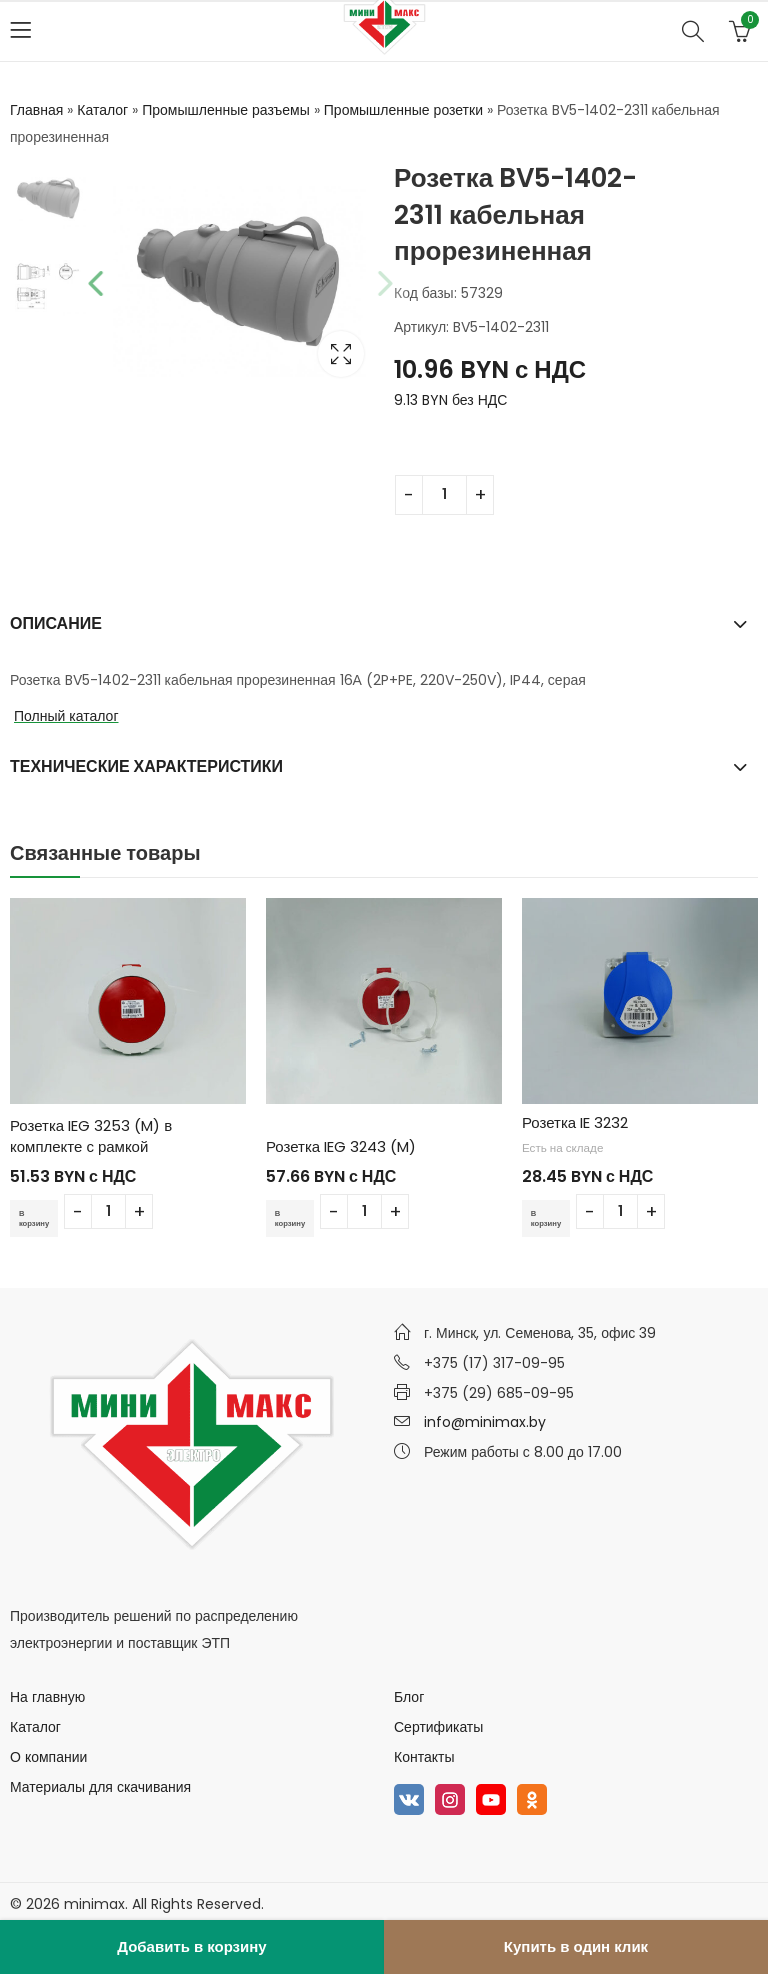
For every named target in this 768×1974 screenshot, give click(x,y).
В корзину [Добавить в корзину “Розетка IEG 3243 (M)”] (296, 1217)
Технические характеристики (146, 766)
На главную (47, 1697)
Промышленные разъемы (226, 110)
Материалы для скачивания (100, 1787)
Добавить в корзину (191, 1946)
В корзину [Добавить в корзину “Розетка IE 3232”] (552, 1217)
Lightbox (341, 354)
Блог (409, 1697)
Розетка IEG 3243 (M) (341, 1146)
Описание (56, 623)
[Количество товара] (444, 495)
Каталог (102, 110)
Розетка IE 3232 (575, 1122)
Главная (36, 110)
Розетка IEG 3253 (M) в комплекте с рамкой (91, 1136)
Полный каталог (66, 716)
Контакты (424, 1757)
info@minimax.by (485, 1422)
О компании (48, 1757)
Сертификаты (438, 1727)
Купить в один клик (576, 1946)
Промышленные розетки (403, 110)
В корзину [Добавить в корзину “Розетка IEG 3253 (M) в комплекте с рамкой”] (40, 1217)
